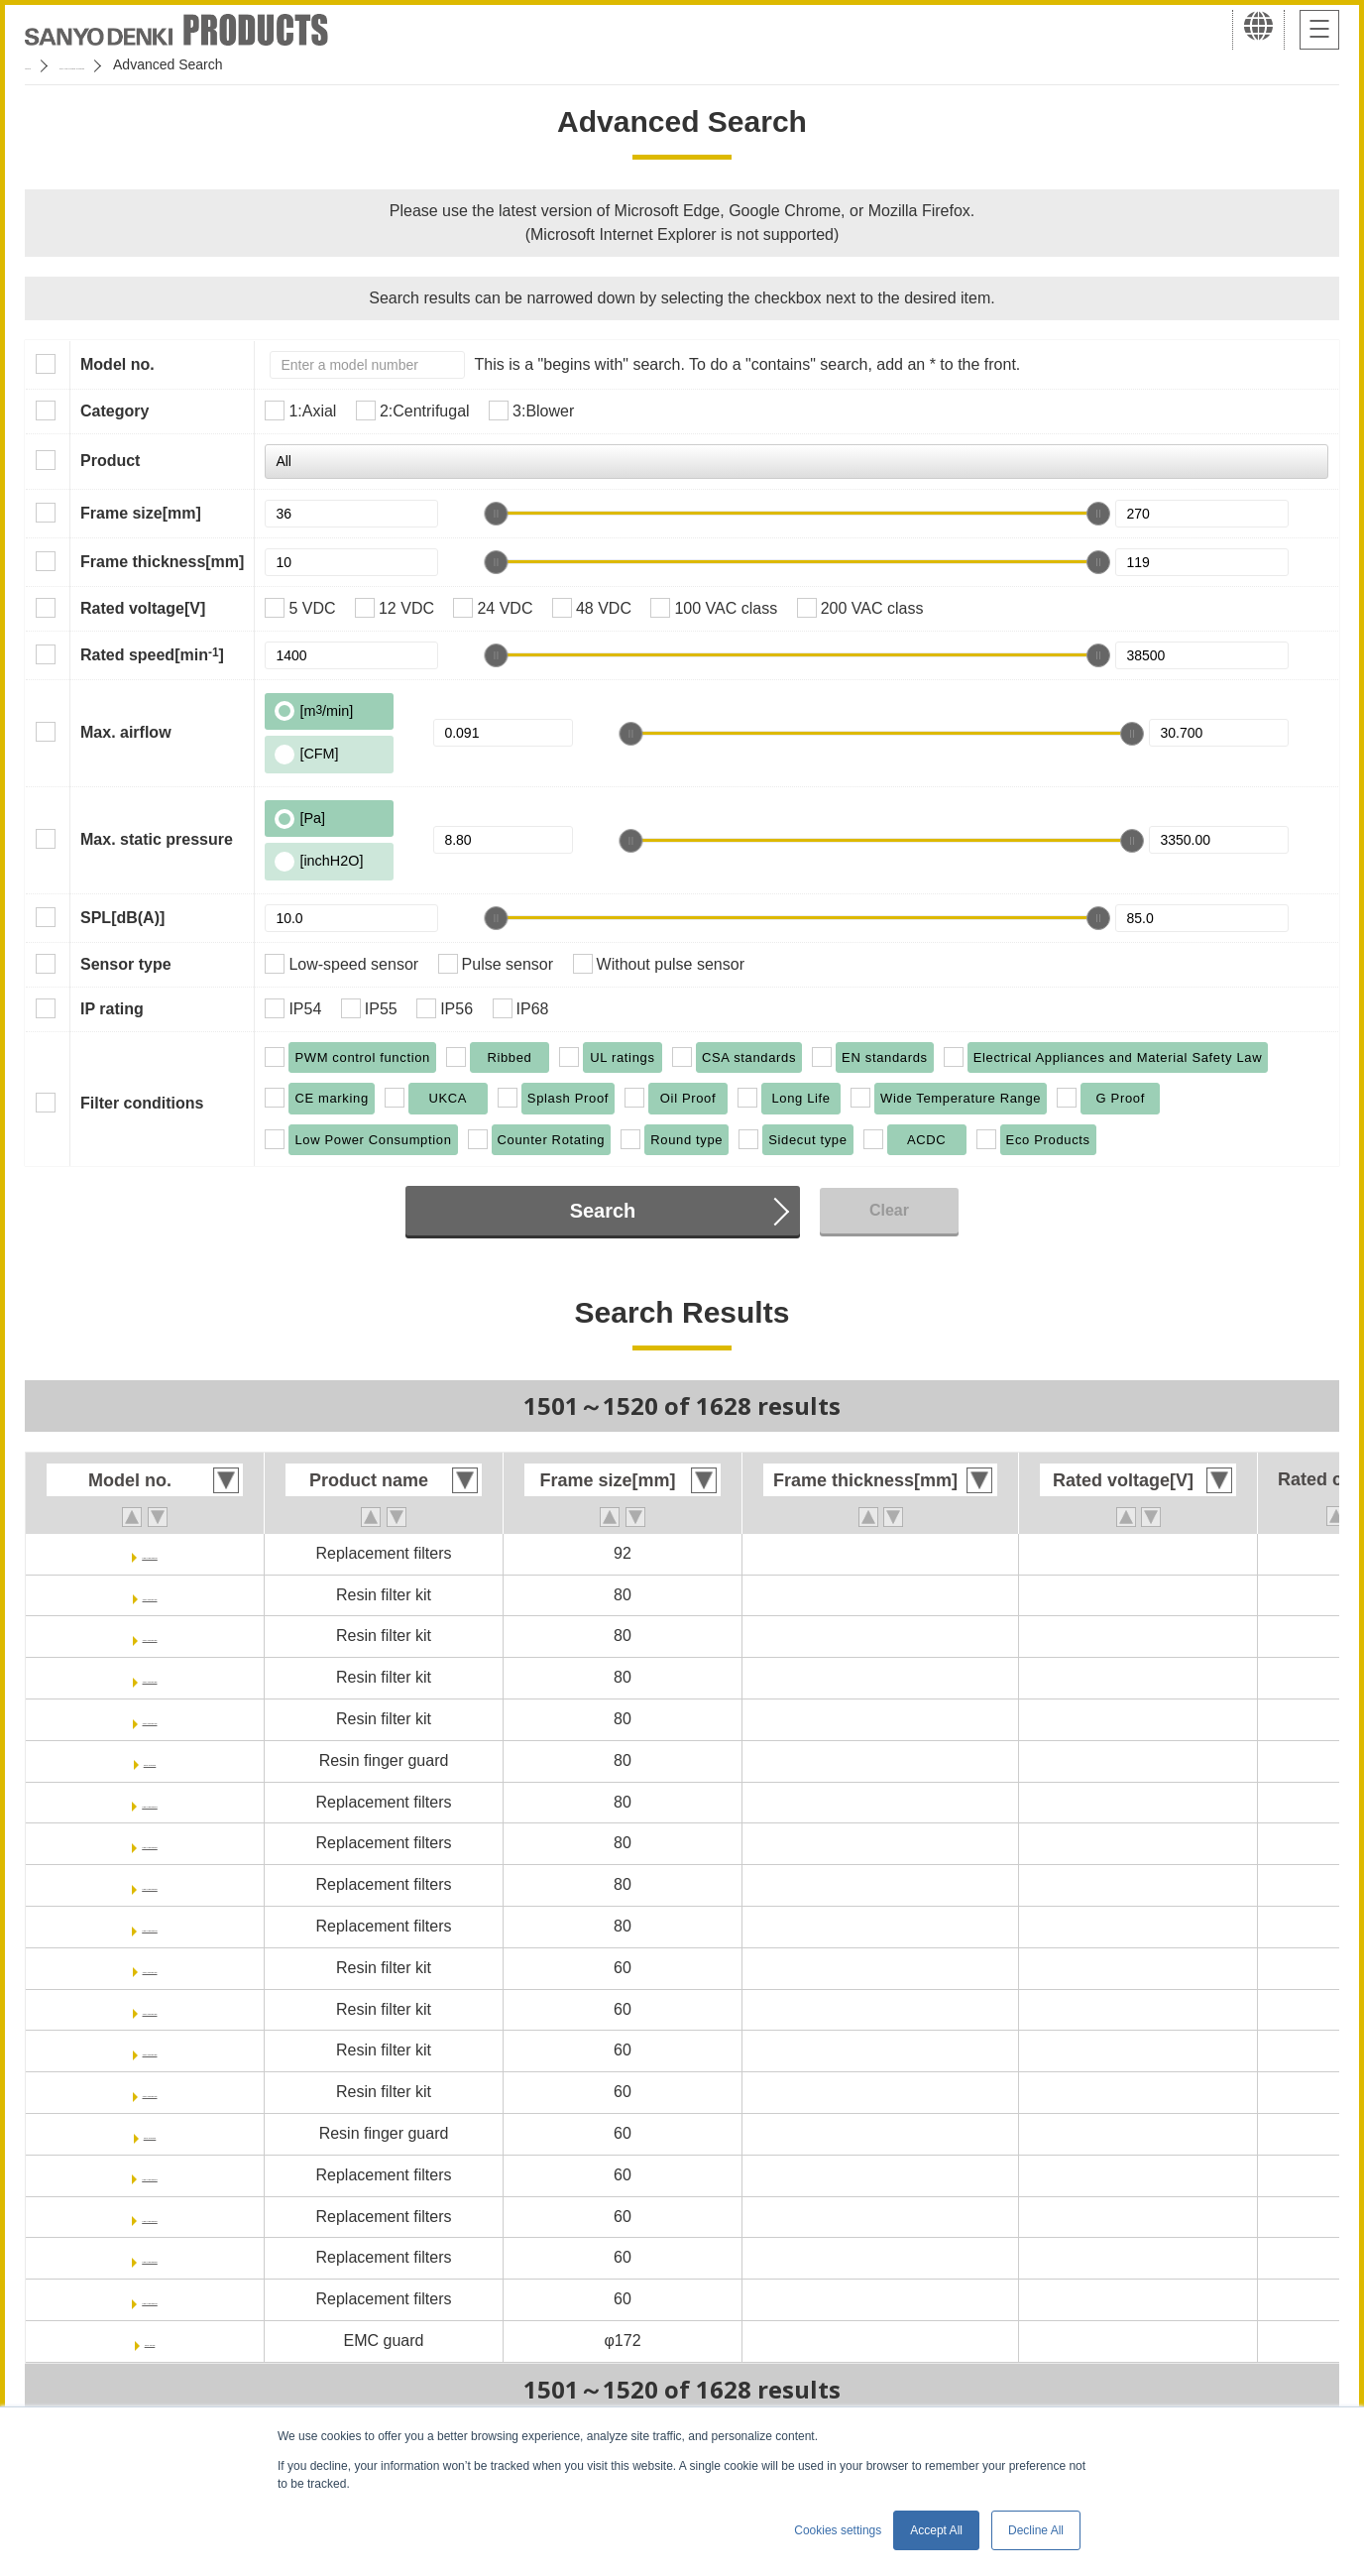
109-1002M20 (150, 1842)
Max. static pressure (156, 839)
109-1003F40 (149, 2091)
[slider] (496, 514)
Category (114, 411)
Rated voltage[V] (142, 608)
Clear (889, 1210)
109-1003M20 (150, 2216)
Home (43, 64)
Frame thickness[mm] (162, 561)
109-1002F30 (149, 1677)
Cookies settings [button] (837, 2530)
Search (603, 1211)
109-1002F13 (149, 1594)
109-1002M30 (150, 1884)
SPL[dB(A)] (122, 917)
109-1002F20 (149, 1635)
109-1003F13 (149, 1967)
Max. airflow (125, 732)
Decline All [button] (1036, 2530)
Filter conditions (141, 1103)
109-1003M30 (150, 2257)
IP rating (112, 1008)
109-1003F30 (149, 2050)
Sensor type (125, 964)
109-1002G (149, 1760)
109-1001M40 (150, 1553)
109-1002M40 (150, 1926)
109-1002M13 (150, 1802)
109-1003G (149, 2133)
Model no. (117, 364)
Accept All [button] (936, 2530)
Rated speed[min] (152, 654)
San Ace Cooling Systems (170, 64)
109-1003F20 (149, 2009)
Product (110, 460)
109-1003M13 (150, 2174)
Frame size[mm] (140, 513)
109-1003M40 (150, 2298)
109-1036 (149, 2340)
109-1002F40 (149, 1718)
